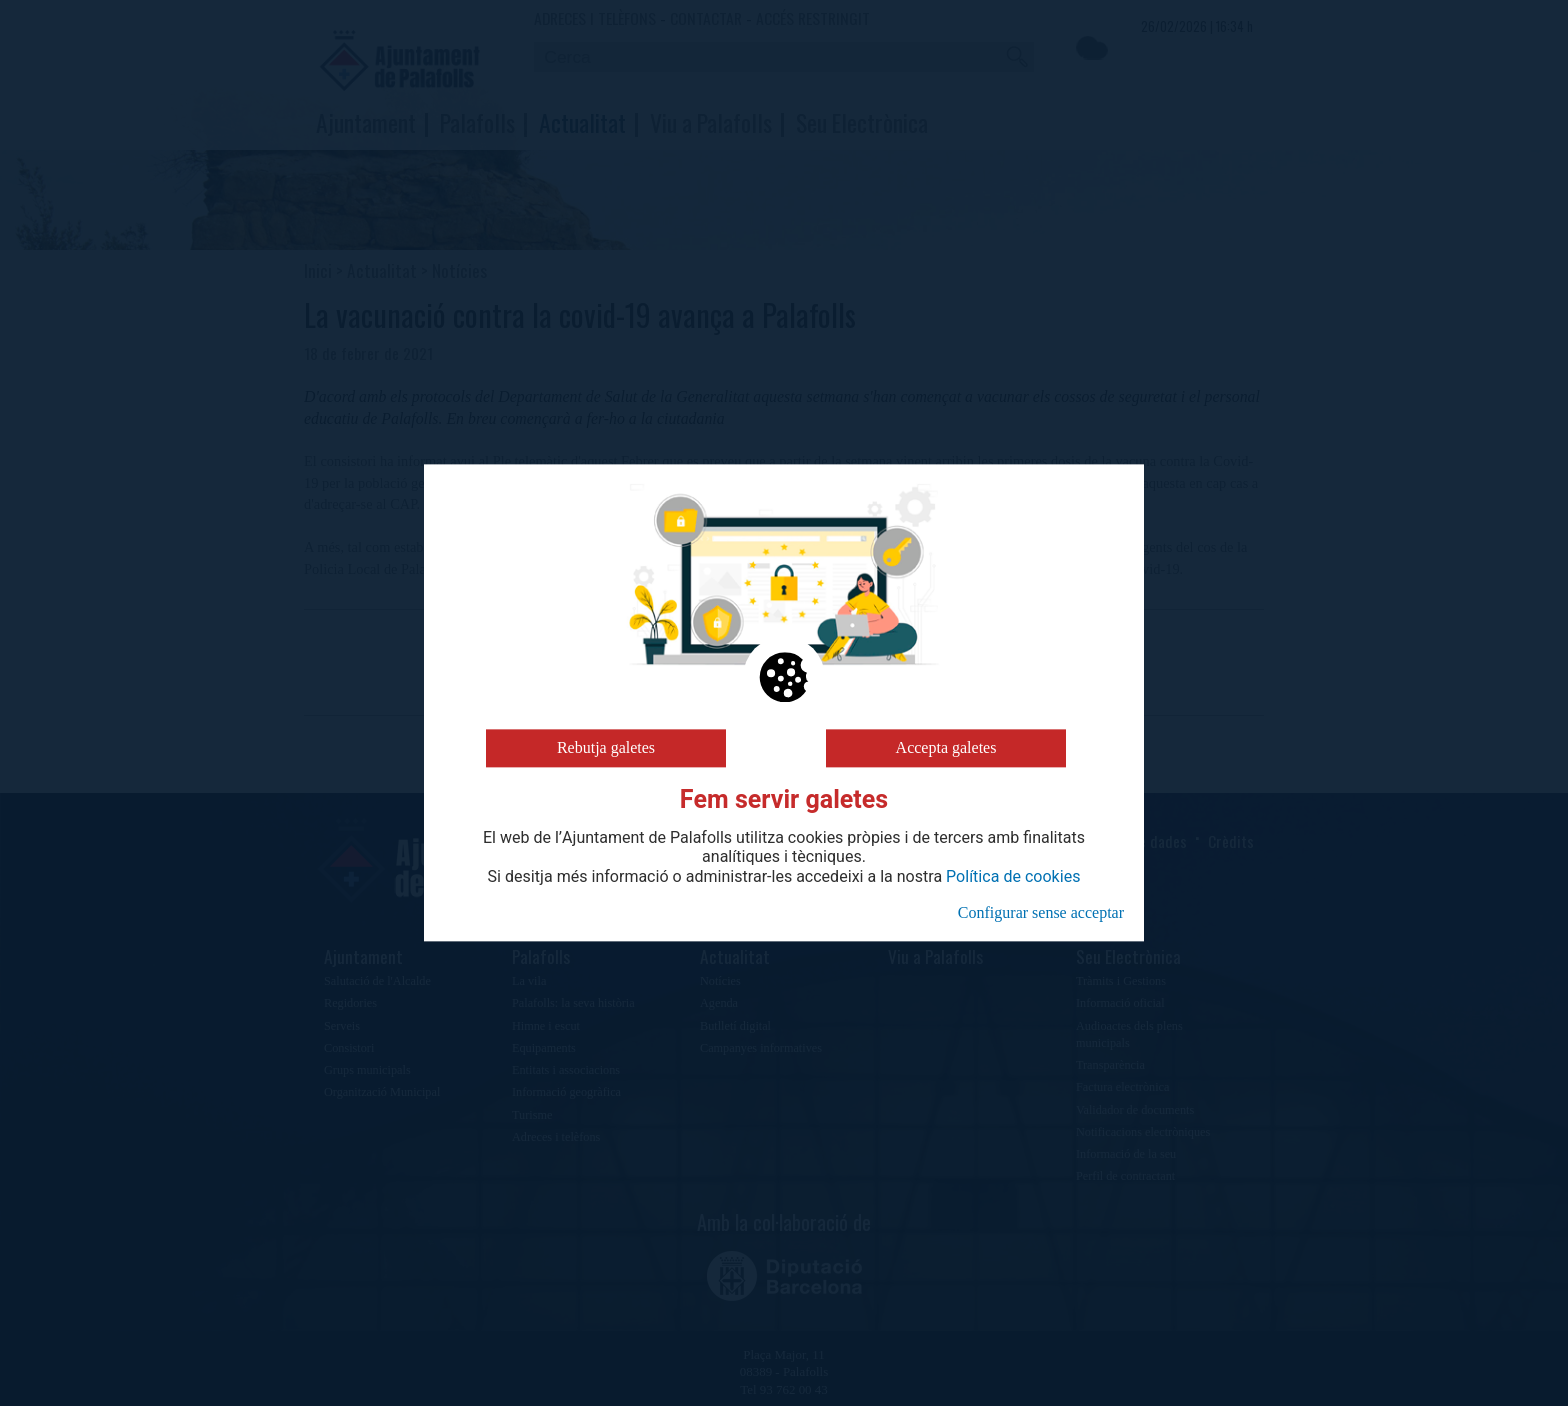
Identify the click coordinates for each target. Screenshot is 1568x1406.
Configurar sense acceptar (1041, 912)
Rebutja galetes (606, 747)
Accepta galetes (946, 747)
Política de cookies (1013, 877)
